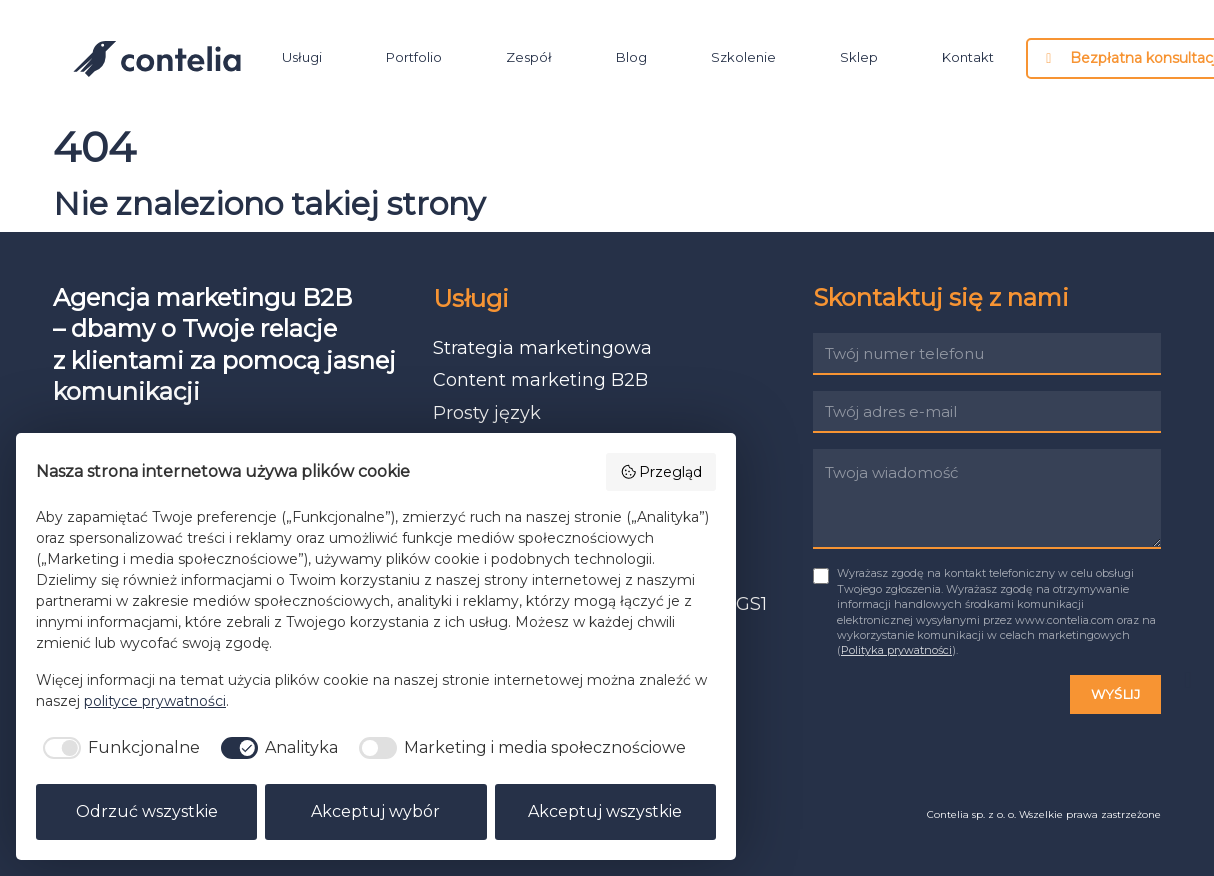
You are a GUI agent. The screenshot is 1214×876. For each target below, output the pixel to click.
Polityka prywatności (896, 650)
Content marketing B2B (540, 380)
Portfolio (414, 58)
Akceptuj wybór (375, 811)
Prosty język (487, 413)
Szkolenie (743, 58)
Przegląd (661, 472)
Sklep (859, 58)
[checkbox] (118, 748)
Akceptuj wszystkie (605, 811)
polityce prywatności (155, 701)
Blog (631, 58)
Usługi (302, 58)
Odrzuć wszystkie (147, 811)
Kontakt (968, 58)
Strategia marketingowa (542, 348)
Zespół (529, 58)
